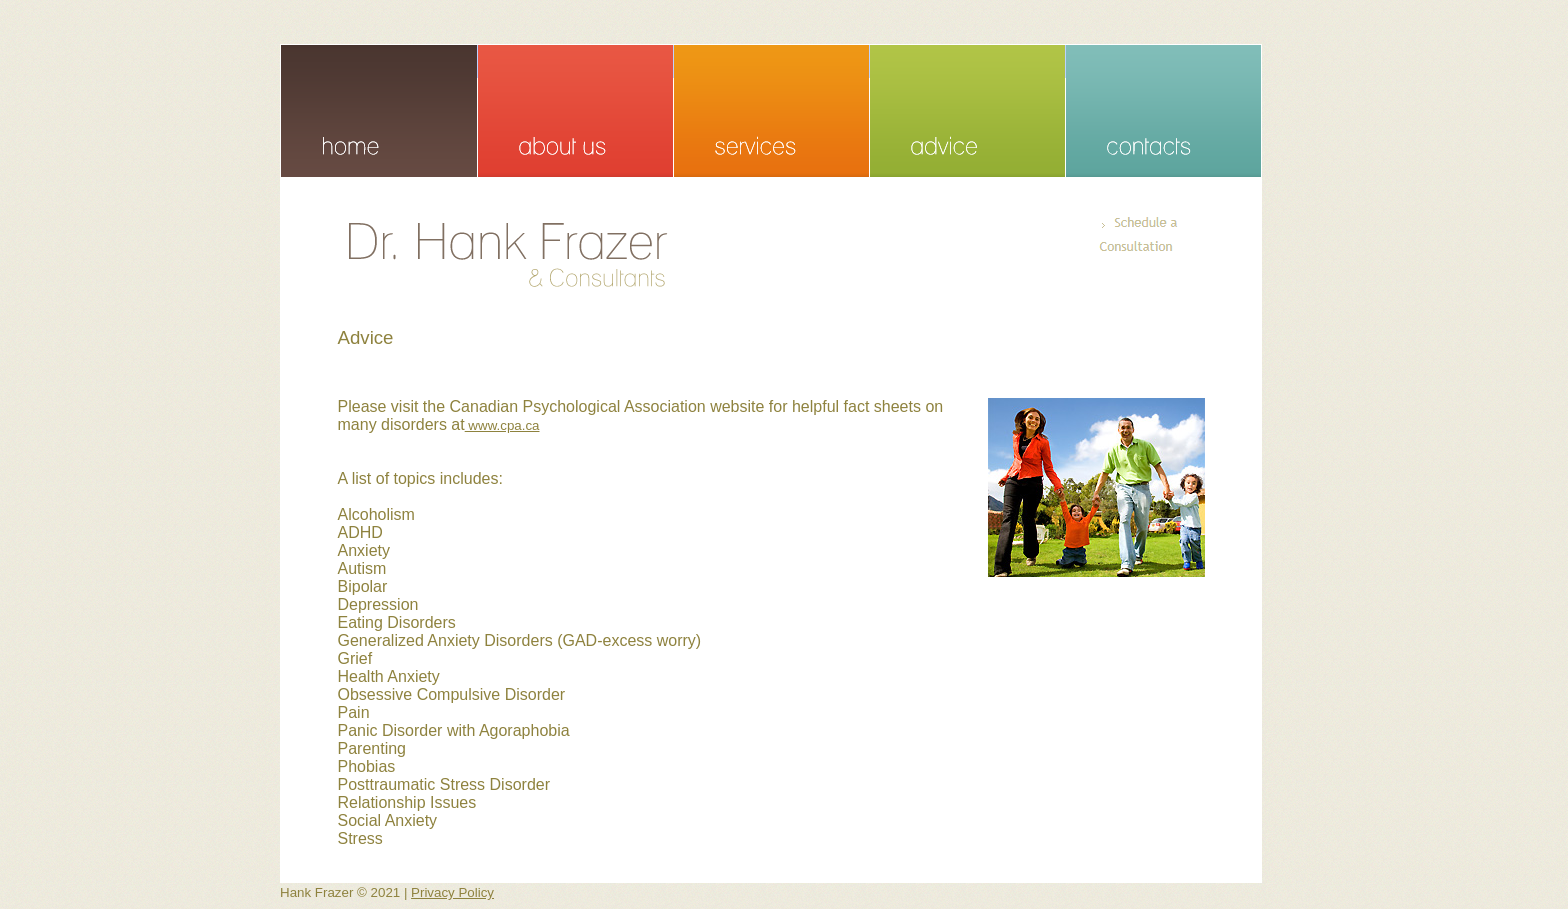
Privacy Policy (452, 892)
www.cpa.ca (502, 425)
